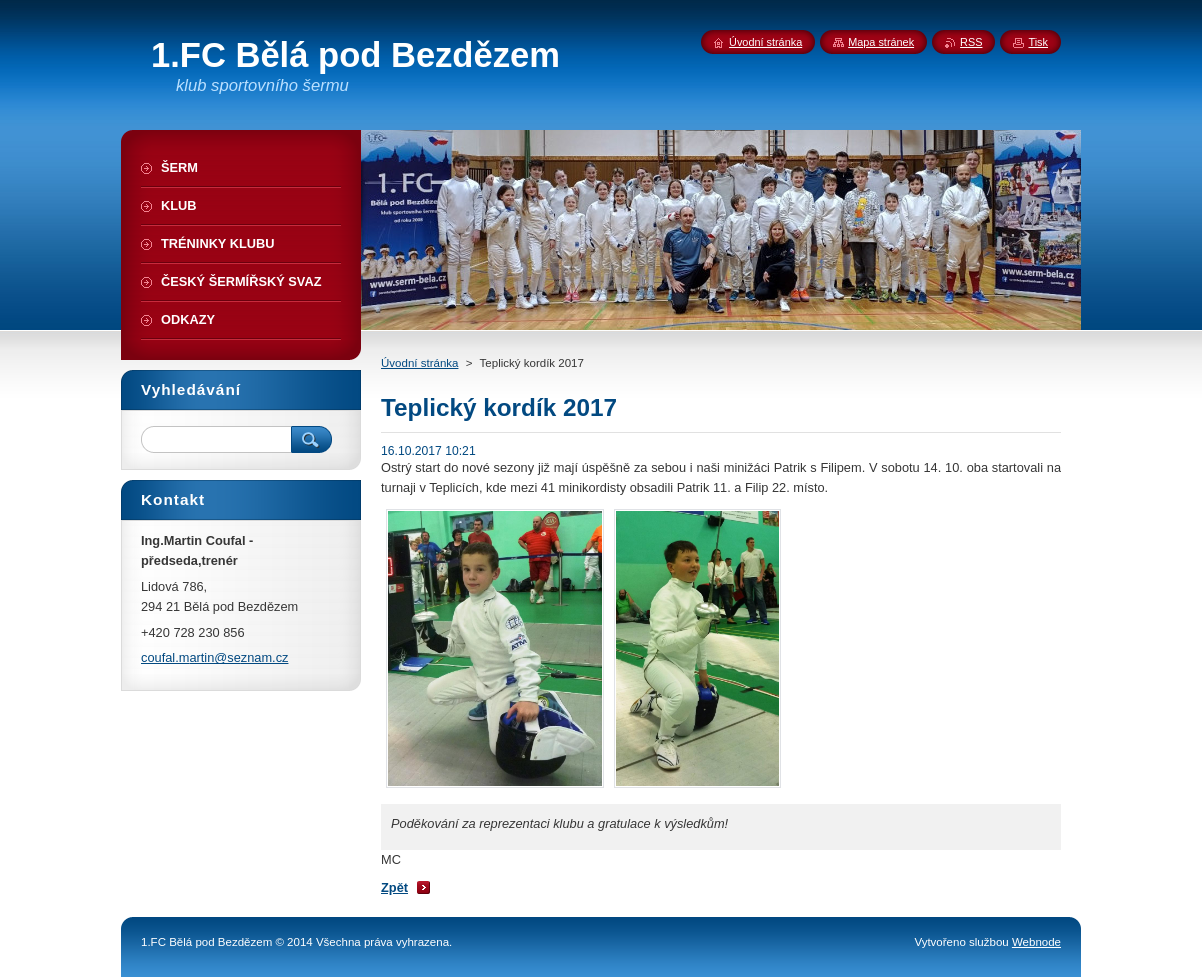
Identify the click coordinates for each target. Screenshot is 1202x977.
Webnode (1036, 942)
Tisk (1038, 42)
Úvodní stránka (419, 363)
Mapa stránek (881, 42)
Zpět (394, 887)
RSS (971, 42)
